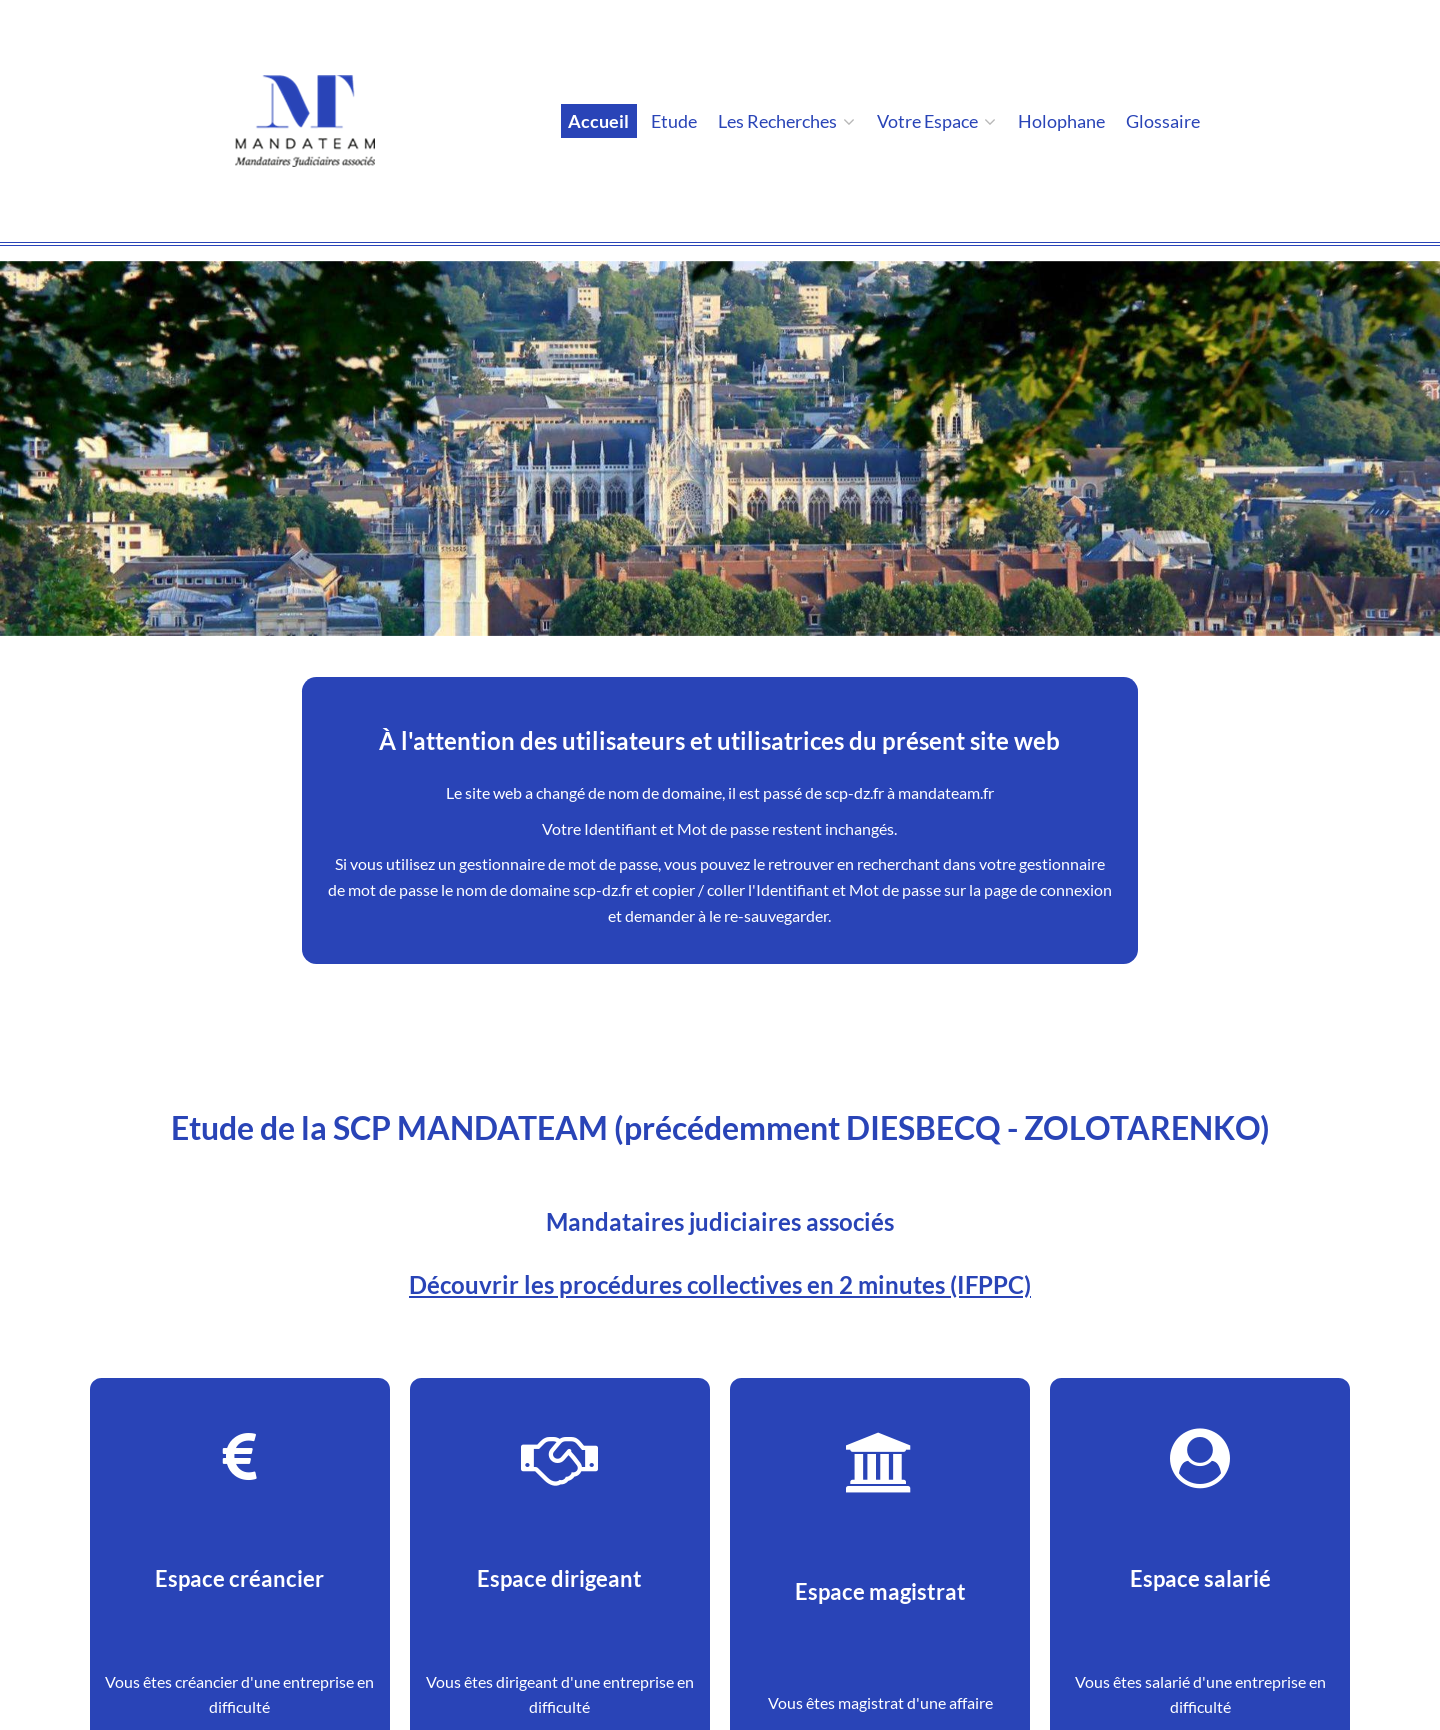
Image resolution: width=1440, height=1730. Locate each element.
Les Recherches (786, 121)
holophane (1061, 121)
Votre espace (936, 121)
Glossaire (1163, 121)
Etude (674, 121)
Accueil (598, 121)
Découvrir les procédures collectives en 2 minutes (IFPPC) (720, 1284)
